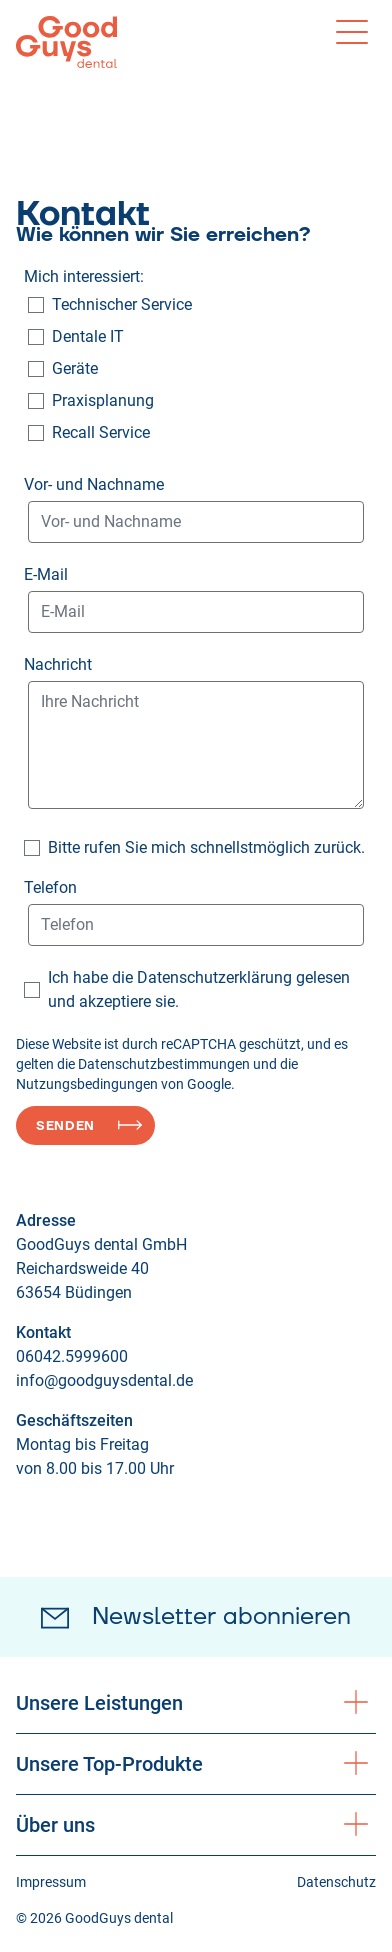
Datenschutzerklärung (214, 977)
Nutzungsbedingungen (87, 1084)
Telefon (50, 887)
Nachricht (58, 664)
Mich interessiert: (84, 276)
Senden (65, 1126)
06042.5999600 (72, 1356)
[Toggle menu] (352, 32)
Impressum (51, 1882)
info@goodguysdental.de (104, 1380)
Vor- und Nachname (94, 484)
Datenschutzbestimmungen (164, 1064)
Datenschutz (336, 1882)
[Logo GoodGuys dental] (66, 42)
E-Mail (46, 574)
